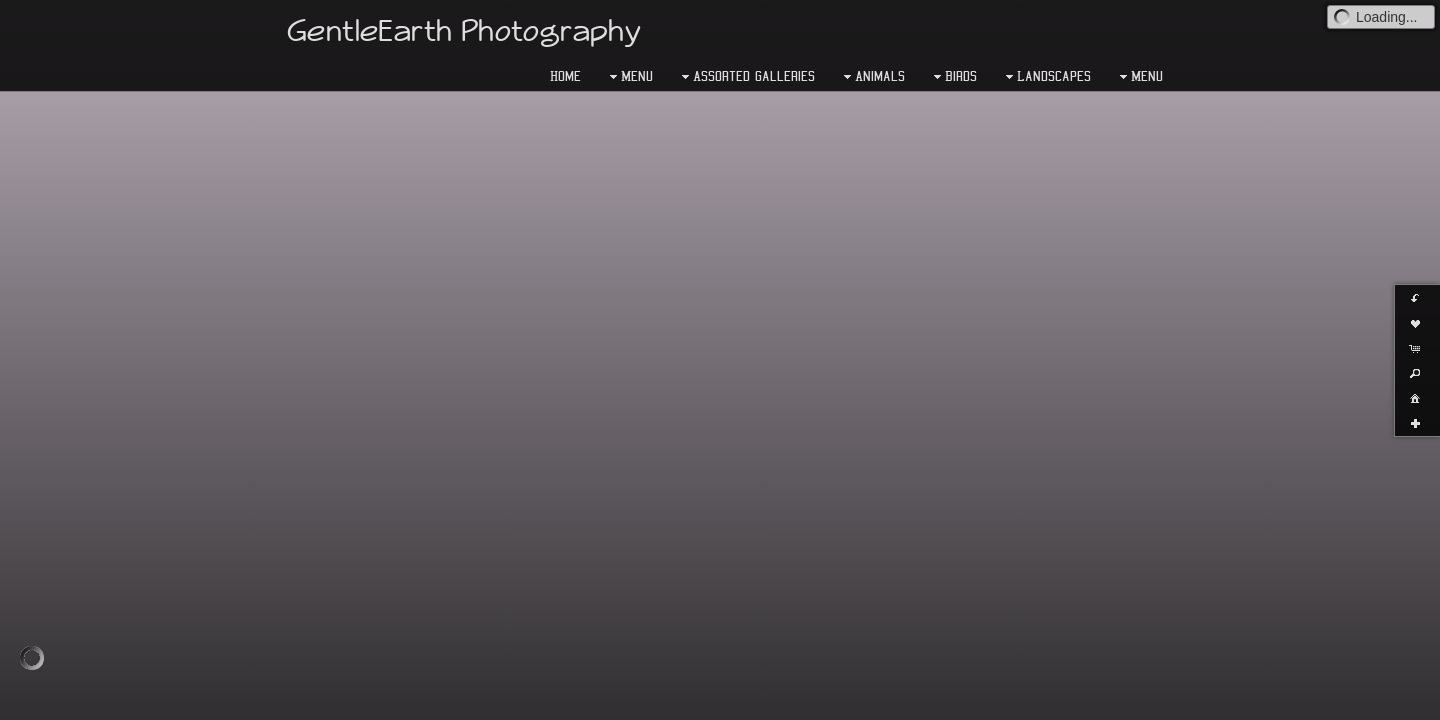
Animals (872, 77)
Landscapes (1046, 77)
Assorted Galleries (746, 77)
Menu (629, 77)
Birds (953, 77)
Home (565, 76)
